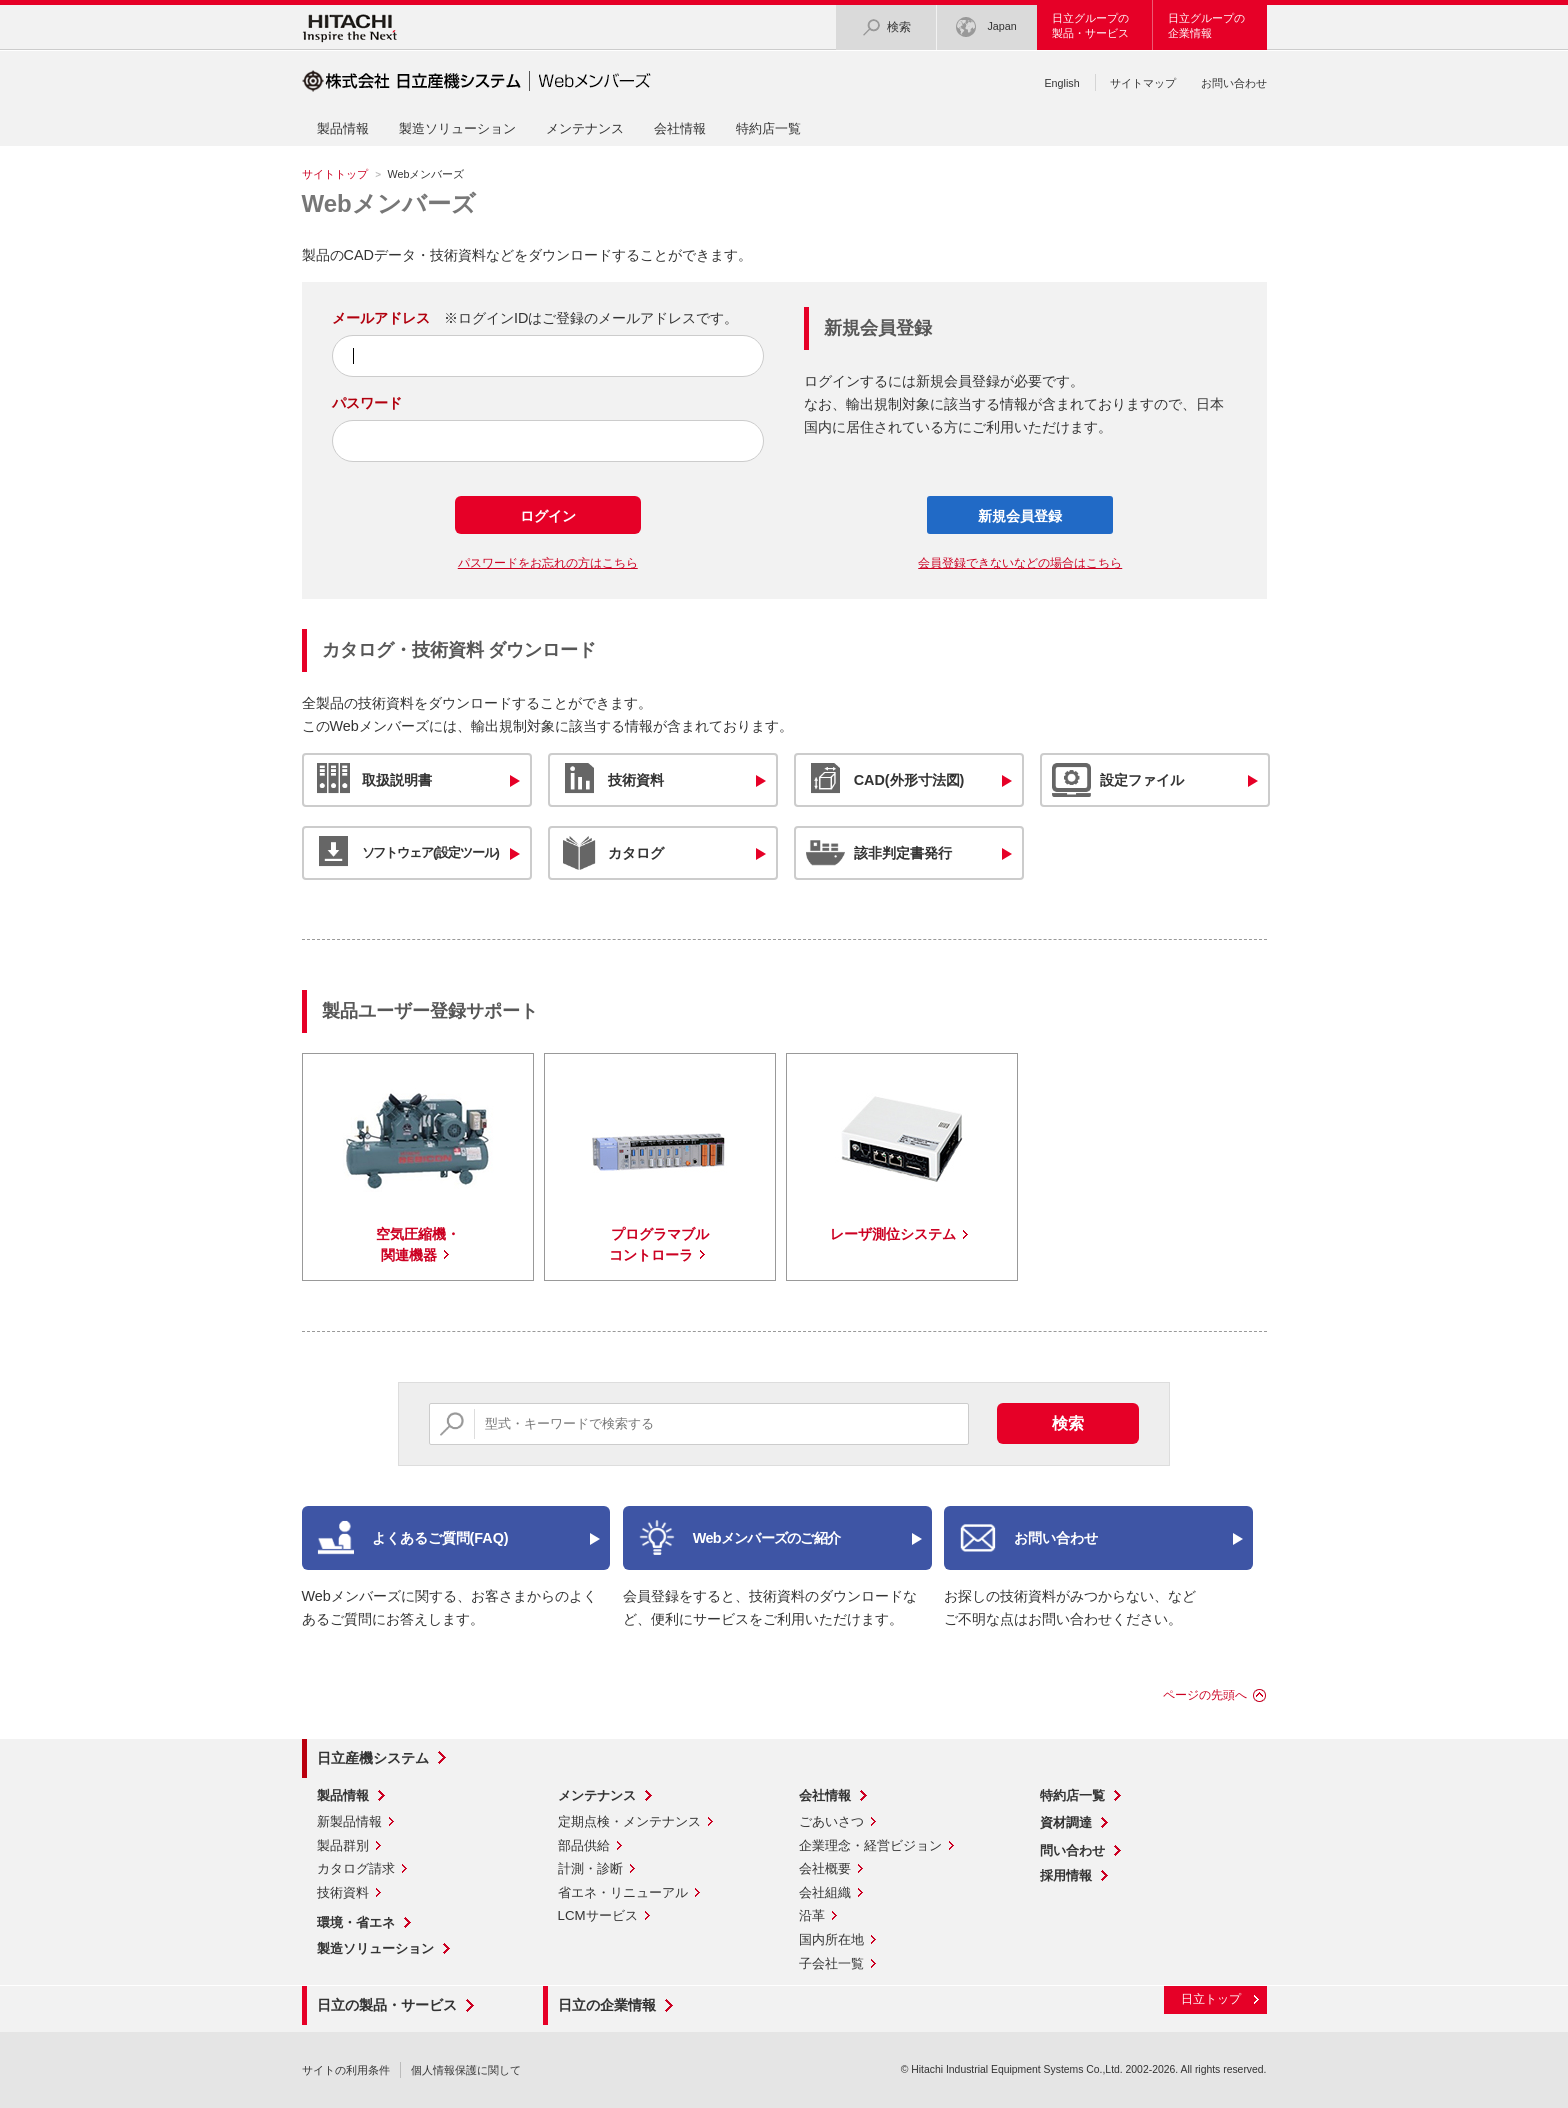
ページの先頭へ (1205, 1695)
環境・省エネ (356, 1922)
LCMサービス (598, 1915)
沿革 (812, 1915)
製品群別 (343, 1845)
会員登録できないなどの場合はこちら (1020, 563)
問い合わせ (1072, 1850)
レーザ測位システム (893, 1234)
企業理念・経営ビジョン (870, 1845)
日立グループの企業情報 (1206, 25)
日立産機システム (373, 1758)
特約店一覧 (768, 128)
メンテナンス (585, 128)
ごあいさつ (831, 1821)
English (1061, 83)
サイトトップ (335, 174)
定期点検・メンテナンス (629, 1821)
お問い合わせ (1234, 83)
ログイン (548, 516)
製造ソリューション (457, 128)
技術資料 (343, 1892)
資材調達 (1066, 1822)
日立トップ (1211, 1999)
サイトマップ (1143, 83)
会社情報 (680, 128)
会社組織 (825, 1892)
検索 (886, 27)
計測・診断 (590, 1868)
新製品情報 (349, 1821)
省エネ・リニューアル (623, 1892)
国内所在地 (831, 1939)
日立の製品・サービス (387, 2005)
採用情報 (1066, 1875)
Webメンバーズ (389, 203)
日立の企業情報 (607, 2005)
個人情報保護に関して (466, 2070)
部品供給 (584, 1845)
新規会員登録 (1020, 516)
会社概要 (825, 1868)
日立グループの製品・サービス (1090, 25)
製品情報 (343, 128)
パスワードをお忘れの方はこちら (548, 563)
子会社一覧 (831, 1963)
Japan (986, 27)
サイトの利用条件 (346, 2070)
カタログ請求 (356, 1868)
